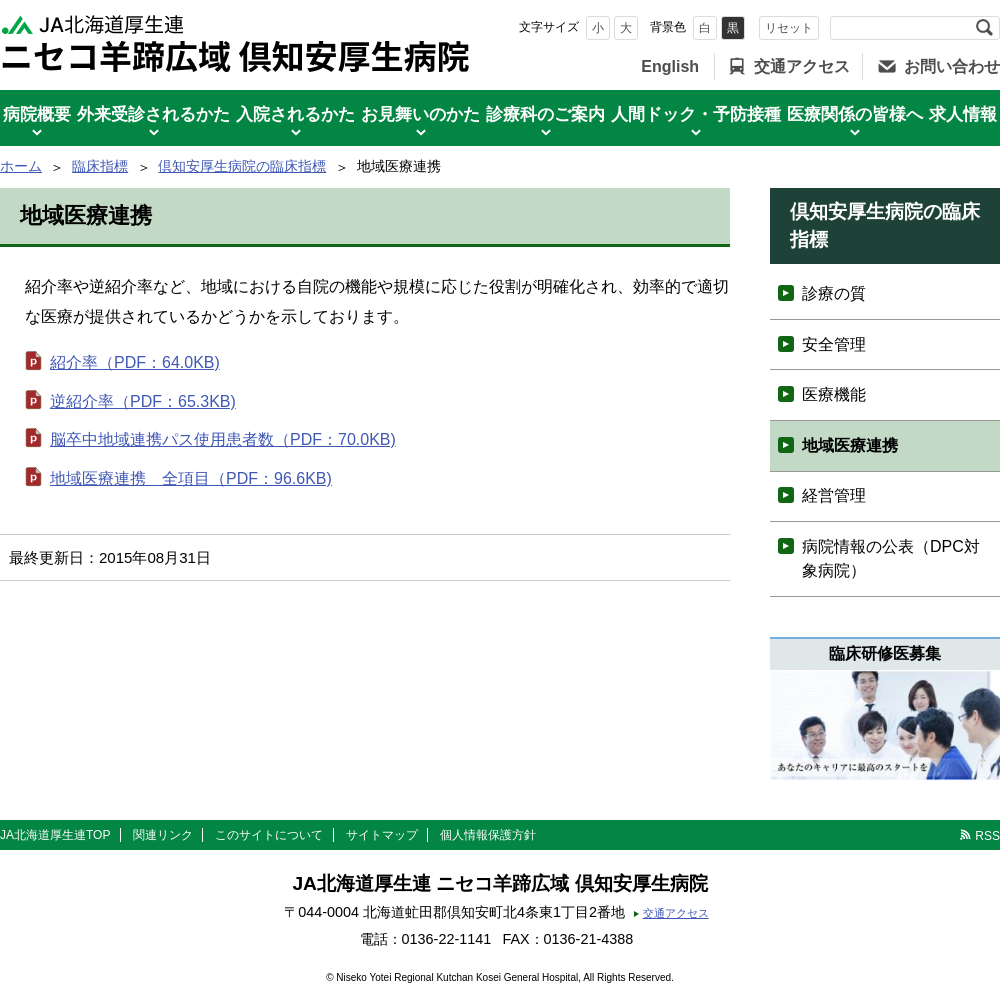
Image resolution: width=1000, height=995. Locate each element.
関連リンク (163, 835)
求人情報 (963, 114)
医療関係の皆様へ (855, 114)
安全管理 (834, 344)
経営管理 (834, 495)
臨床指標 (100, 166)
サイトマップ (382, 835)
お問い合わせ (952, 66)
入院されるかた (295, 114)
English (670, 66)
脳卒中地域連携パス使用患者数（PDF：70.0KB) (223, 439)
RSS (987, 836)
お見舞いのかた (420, 114)
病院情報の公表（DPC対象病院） (891, 558)
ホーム (21, 166)
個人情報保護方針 (488, 835)
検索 (984, 28)
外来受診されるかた (153, 114)
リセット (789, 28)
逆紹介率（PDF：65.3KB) (143, 401)
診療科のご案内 (545, 114)
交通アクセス (802, 66)
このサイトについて (269, 835)
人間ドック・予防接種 (696, 114)
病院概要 (37, 114)
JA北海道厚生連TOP (55, 835)
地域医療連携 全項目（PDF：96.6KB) (191, 478)
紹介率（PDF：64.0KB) (135, 362)
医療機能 (834, 394)
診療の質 (834, 293)
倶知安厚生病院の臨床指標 (242, 166)
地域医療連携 (850, 445)
